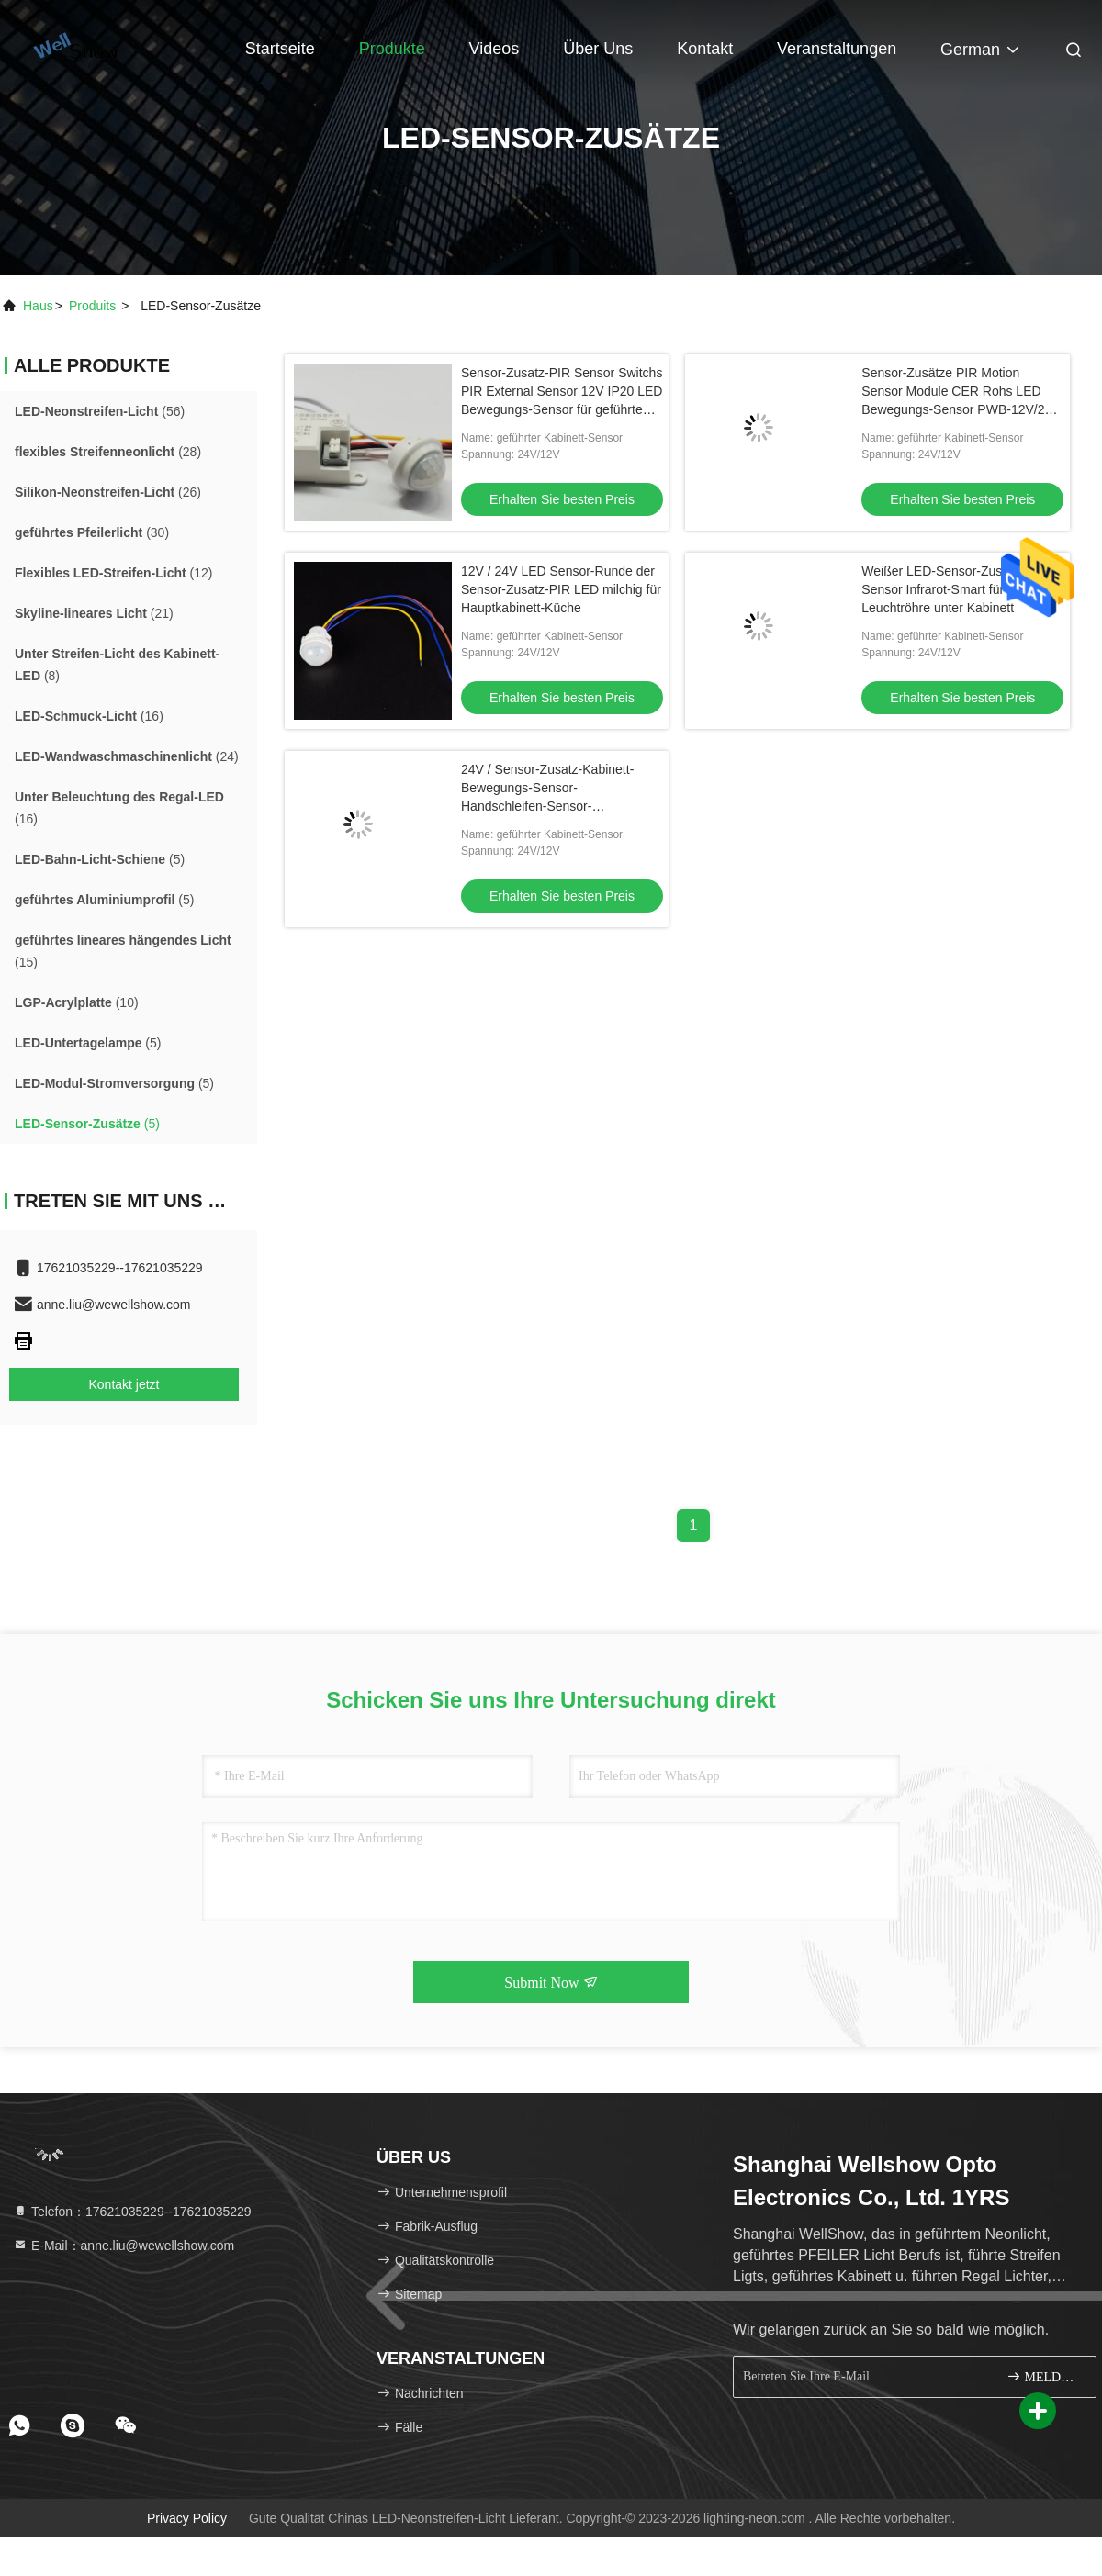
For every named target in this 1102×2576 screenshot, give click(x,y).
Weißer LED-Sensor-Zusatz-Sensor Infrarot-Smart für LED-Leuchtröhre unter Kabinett (949, 589)
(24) (127, 756)
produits (92, 305)
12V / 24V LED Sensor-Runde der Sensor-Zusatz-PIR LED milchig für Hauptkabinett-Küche (561, 589)
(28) (108, 451)
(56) (100, 411)
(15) (123, 951)
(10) (77, 1002)
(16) (89, 716)
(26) (108, 492)
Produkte (392, 48)
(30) (92, 532)
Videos (494, 48)
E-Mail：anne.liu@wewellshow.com (123, 2245)
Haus (38, 305)
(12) (114, 573)
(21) (94, 613)
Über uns (598, 48)
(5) (100, 859)
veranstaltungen (836, 48)
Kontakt (705, 48)
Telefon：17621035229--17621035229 (132, 2211)
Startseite (280, 48)
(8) (117, 664)
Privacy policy (187, 2518)
